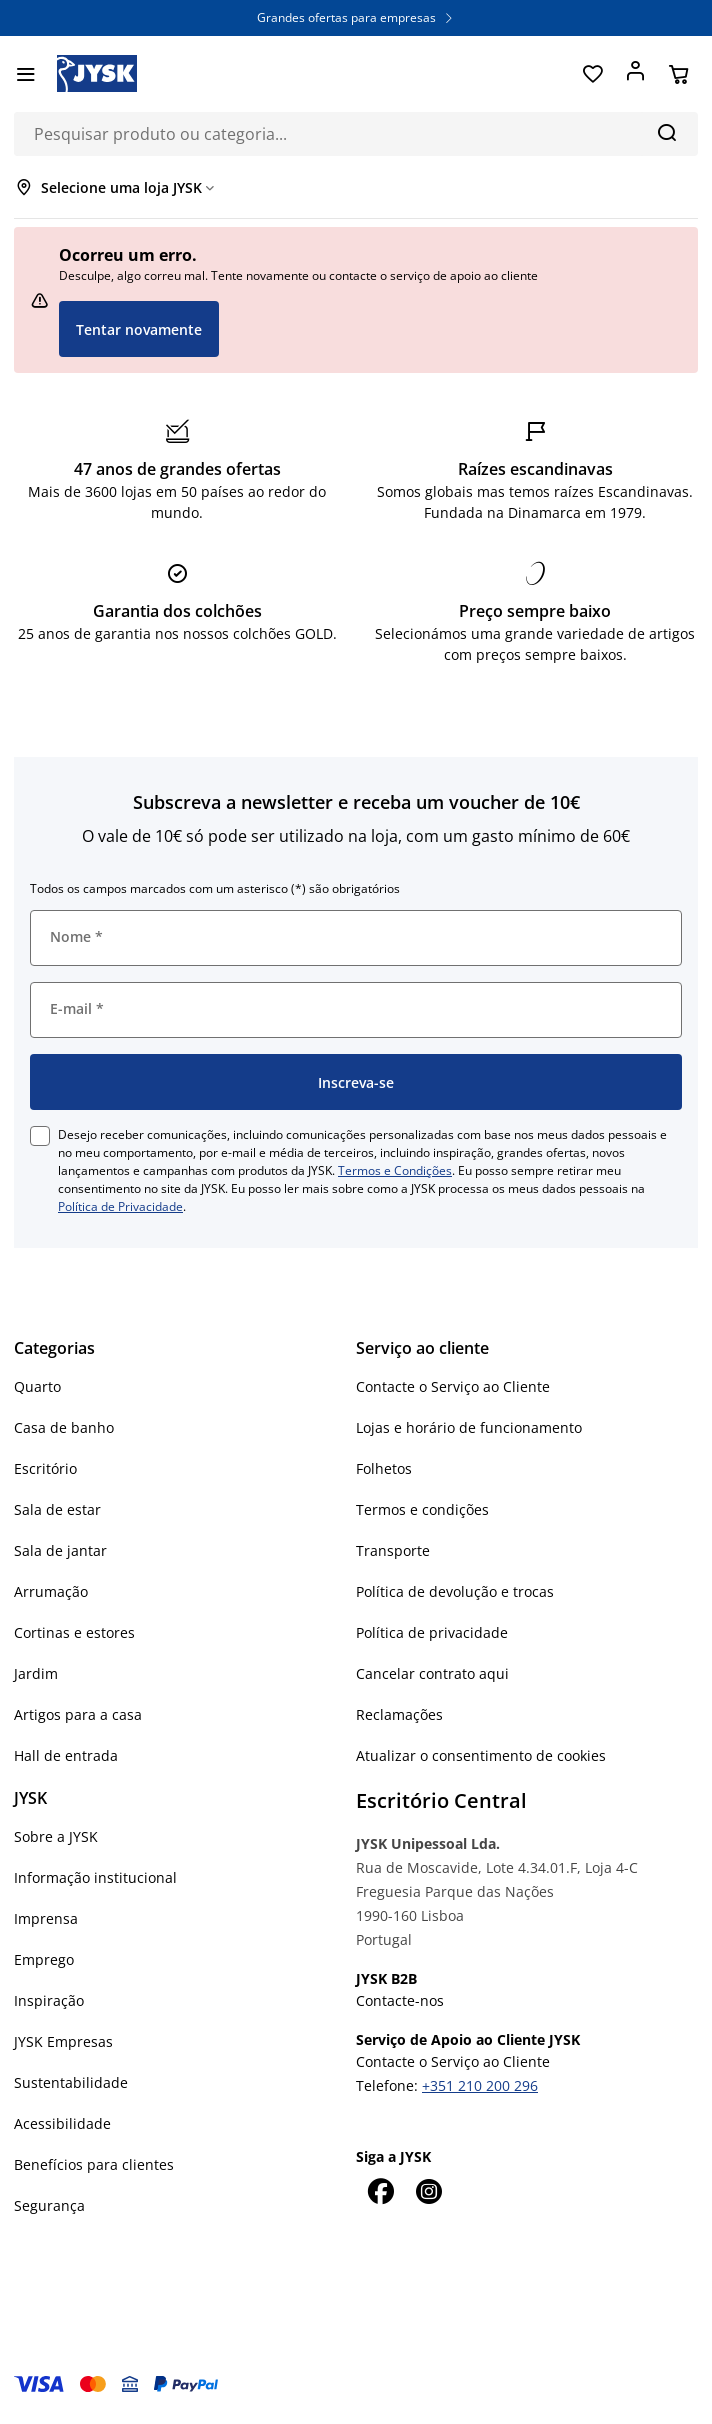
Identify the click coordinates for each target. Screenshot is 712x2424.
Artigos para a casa (78, 1714)
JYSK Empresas (63, 2041)
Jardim (36, 1673)
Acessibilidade (62, 2123)
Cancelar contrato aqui (432, 1673)
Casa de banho (64, 1427)
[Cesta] (678, 74)
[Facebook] (380, 2191)
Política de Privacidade (120, 1206)
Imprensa (46, 1918)
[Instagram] (428, 2191)
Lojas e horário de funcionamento (469, 1427)
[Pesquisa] (666, 132)
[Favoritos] (592, 74)
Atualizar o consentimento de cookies (481, 1755)
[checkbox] (40, 1136)
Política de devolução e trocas (455, 1591)
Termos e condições (422, 1509)
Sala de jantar (60, 1550)
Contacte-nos (400, 2000)
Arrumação (51, 1591)
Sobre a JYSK (56, 1836)
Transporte (393, 1550)
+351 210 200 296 (480, 2085)
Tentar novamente (139, 329)
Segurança (49, 2205)
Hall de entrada (66, 1755)
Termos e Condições (395, 1170)
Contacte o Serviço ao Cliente (453, 1386)
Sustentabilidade (71, 2082)
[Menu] (25, 74)
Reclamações (399, 1714)
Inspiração (49, 2000)
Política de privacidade (432, 1632)
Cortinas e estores (74, 1632)
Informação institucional (95, 1877)
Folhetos (384, 1468)
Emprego (44, 1959)
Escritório (45, 1468)
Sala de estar (57, 1509)
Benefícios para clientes (94, 2164)
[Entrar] (635, 74)
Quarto (37, 1386)
